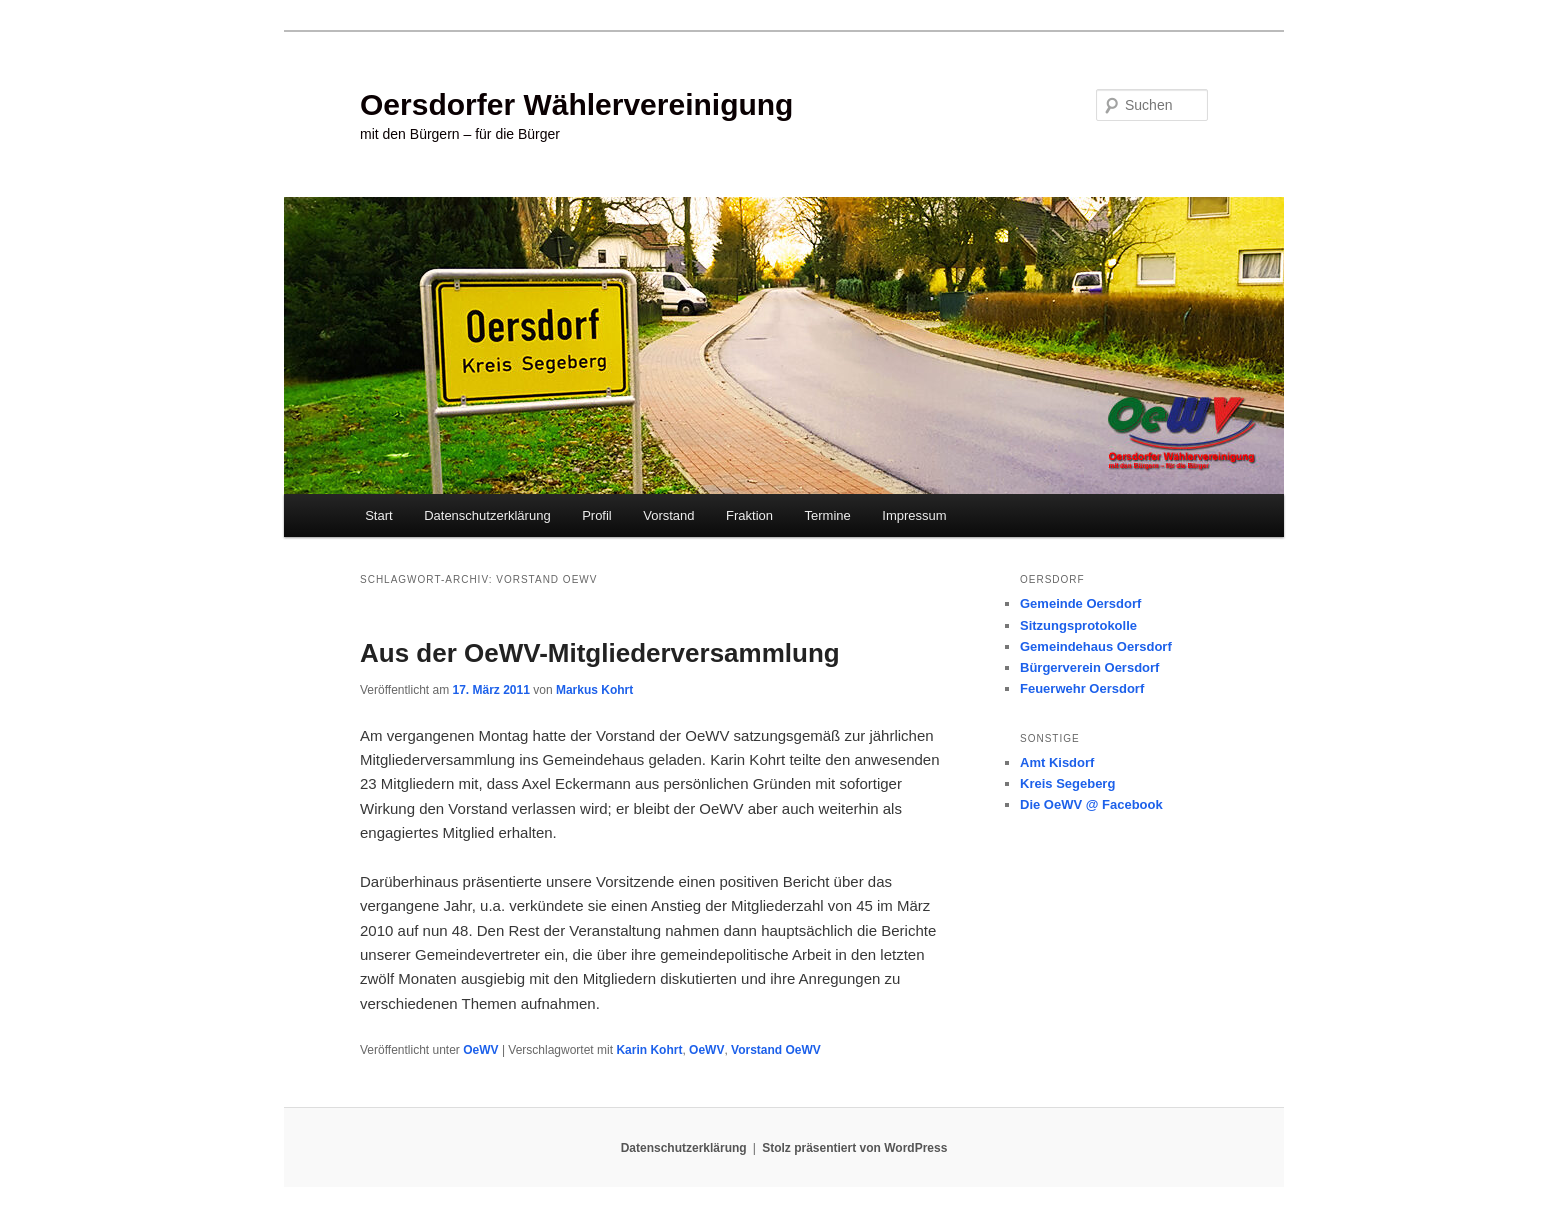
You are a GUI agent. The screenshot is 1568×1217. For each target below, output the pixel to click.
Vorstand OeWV (776, 1050)
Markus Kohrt (594, 690)
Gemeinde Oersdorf (1080, 603)
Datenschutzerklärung (487, 515)
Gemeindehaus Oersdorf (1096, 646)
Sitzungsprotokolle (1078, 625)
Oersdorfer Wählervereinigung (576, 104)
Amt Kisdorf (1057, 762)
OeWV (480, 1050)
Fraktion (749, 515)
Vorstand (668, 515)
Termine (828, 515)
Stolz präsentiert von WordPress (854, 1148)
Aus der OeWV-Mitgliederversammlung (600, 653)
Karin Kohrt (649, 1050)
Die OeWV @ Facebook (1091, 804)
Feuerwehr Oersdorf (1082, 688)
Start (378, 515)
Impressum (914, 515)
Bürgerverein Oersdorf (1089, 667)
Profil (597, 515)
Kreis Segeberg (1067, 783)
